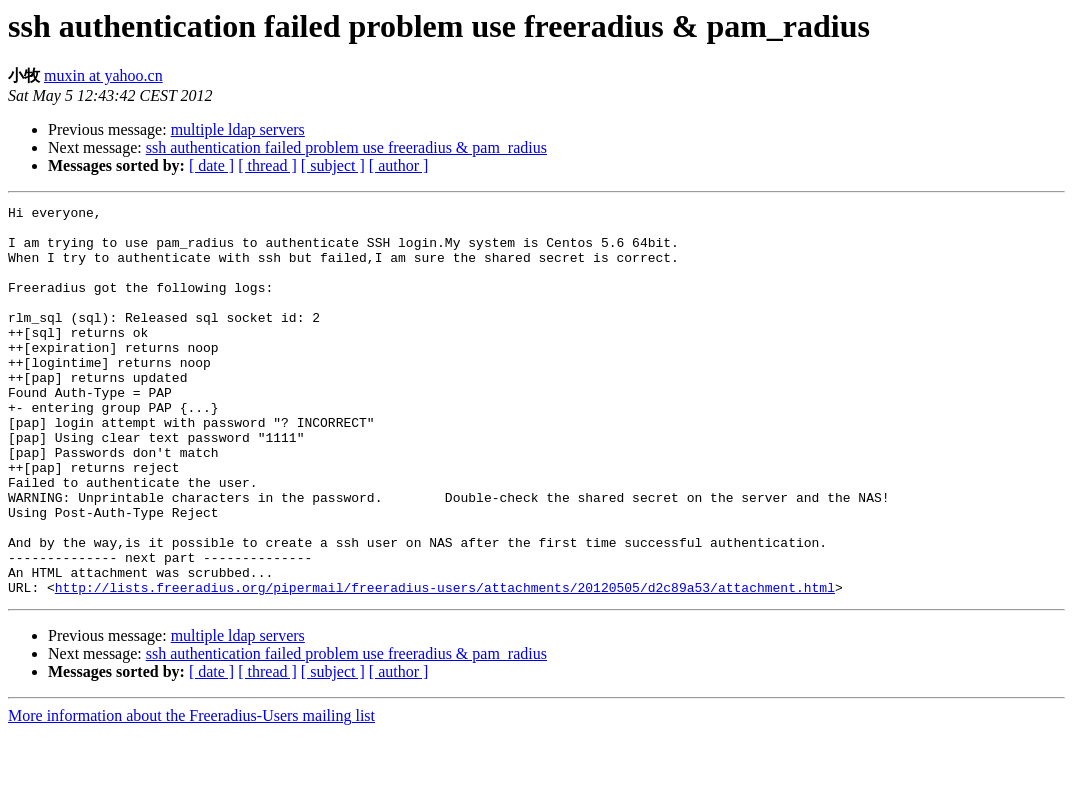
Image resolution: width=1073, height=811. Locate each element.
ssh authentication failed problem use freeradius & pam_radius (346, 147)
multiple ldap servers (238, 129)
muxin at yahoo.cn (103, 75)
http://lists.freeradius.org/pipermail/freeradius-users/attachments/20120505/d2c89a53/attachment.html (445, 665)
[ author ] (399, 165)
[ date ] (211, 165)
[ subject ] (333, 165)
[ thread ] (267, 165)
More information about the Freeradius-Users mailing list (191, 793)
